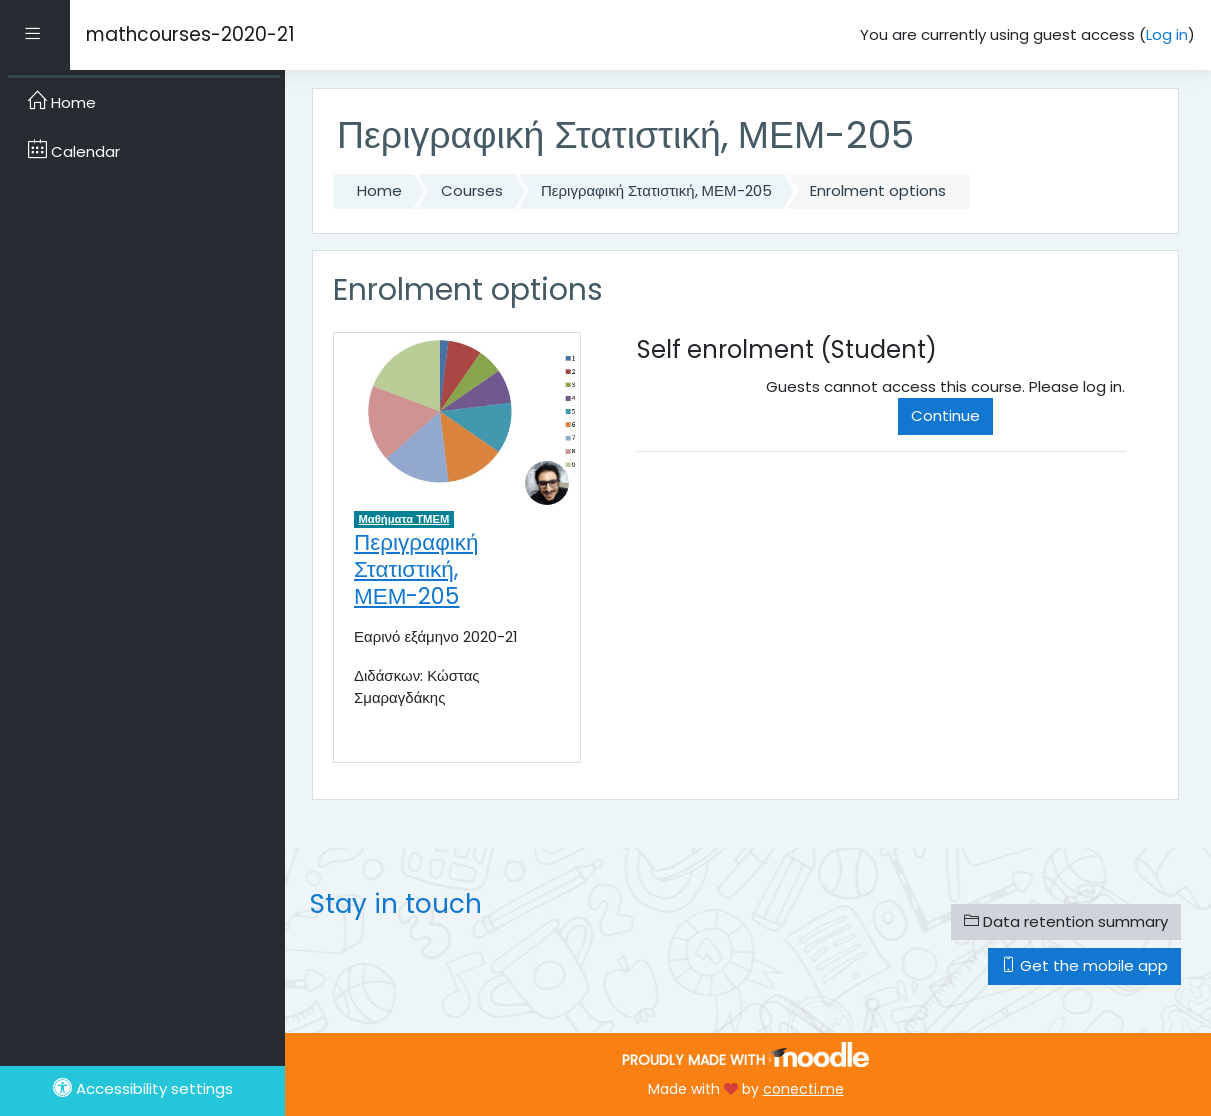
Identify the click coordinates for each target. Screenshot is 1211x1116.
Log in (1167, 34)
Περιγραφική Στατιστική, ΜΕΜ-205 (656, 190)
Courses (472, 190)
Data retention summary (1066, 921)
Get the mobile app (1084, 965)
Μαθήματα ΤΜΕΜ (404, 519)
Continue (945, 415)
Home (379, 190)
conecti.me (803, 1089)
